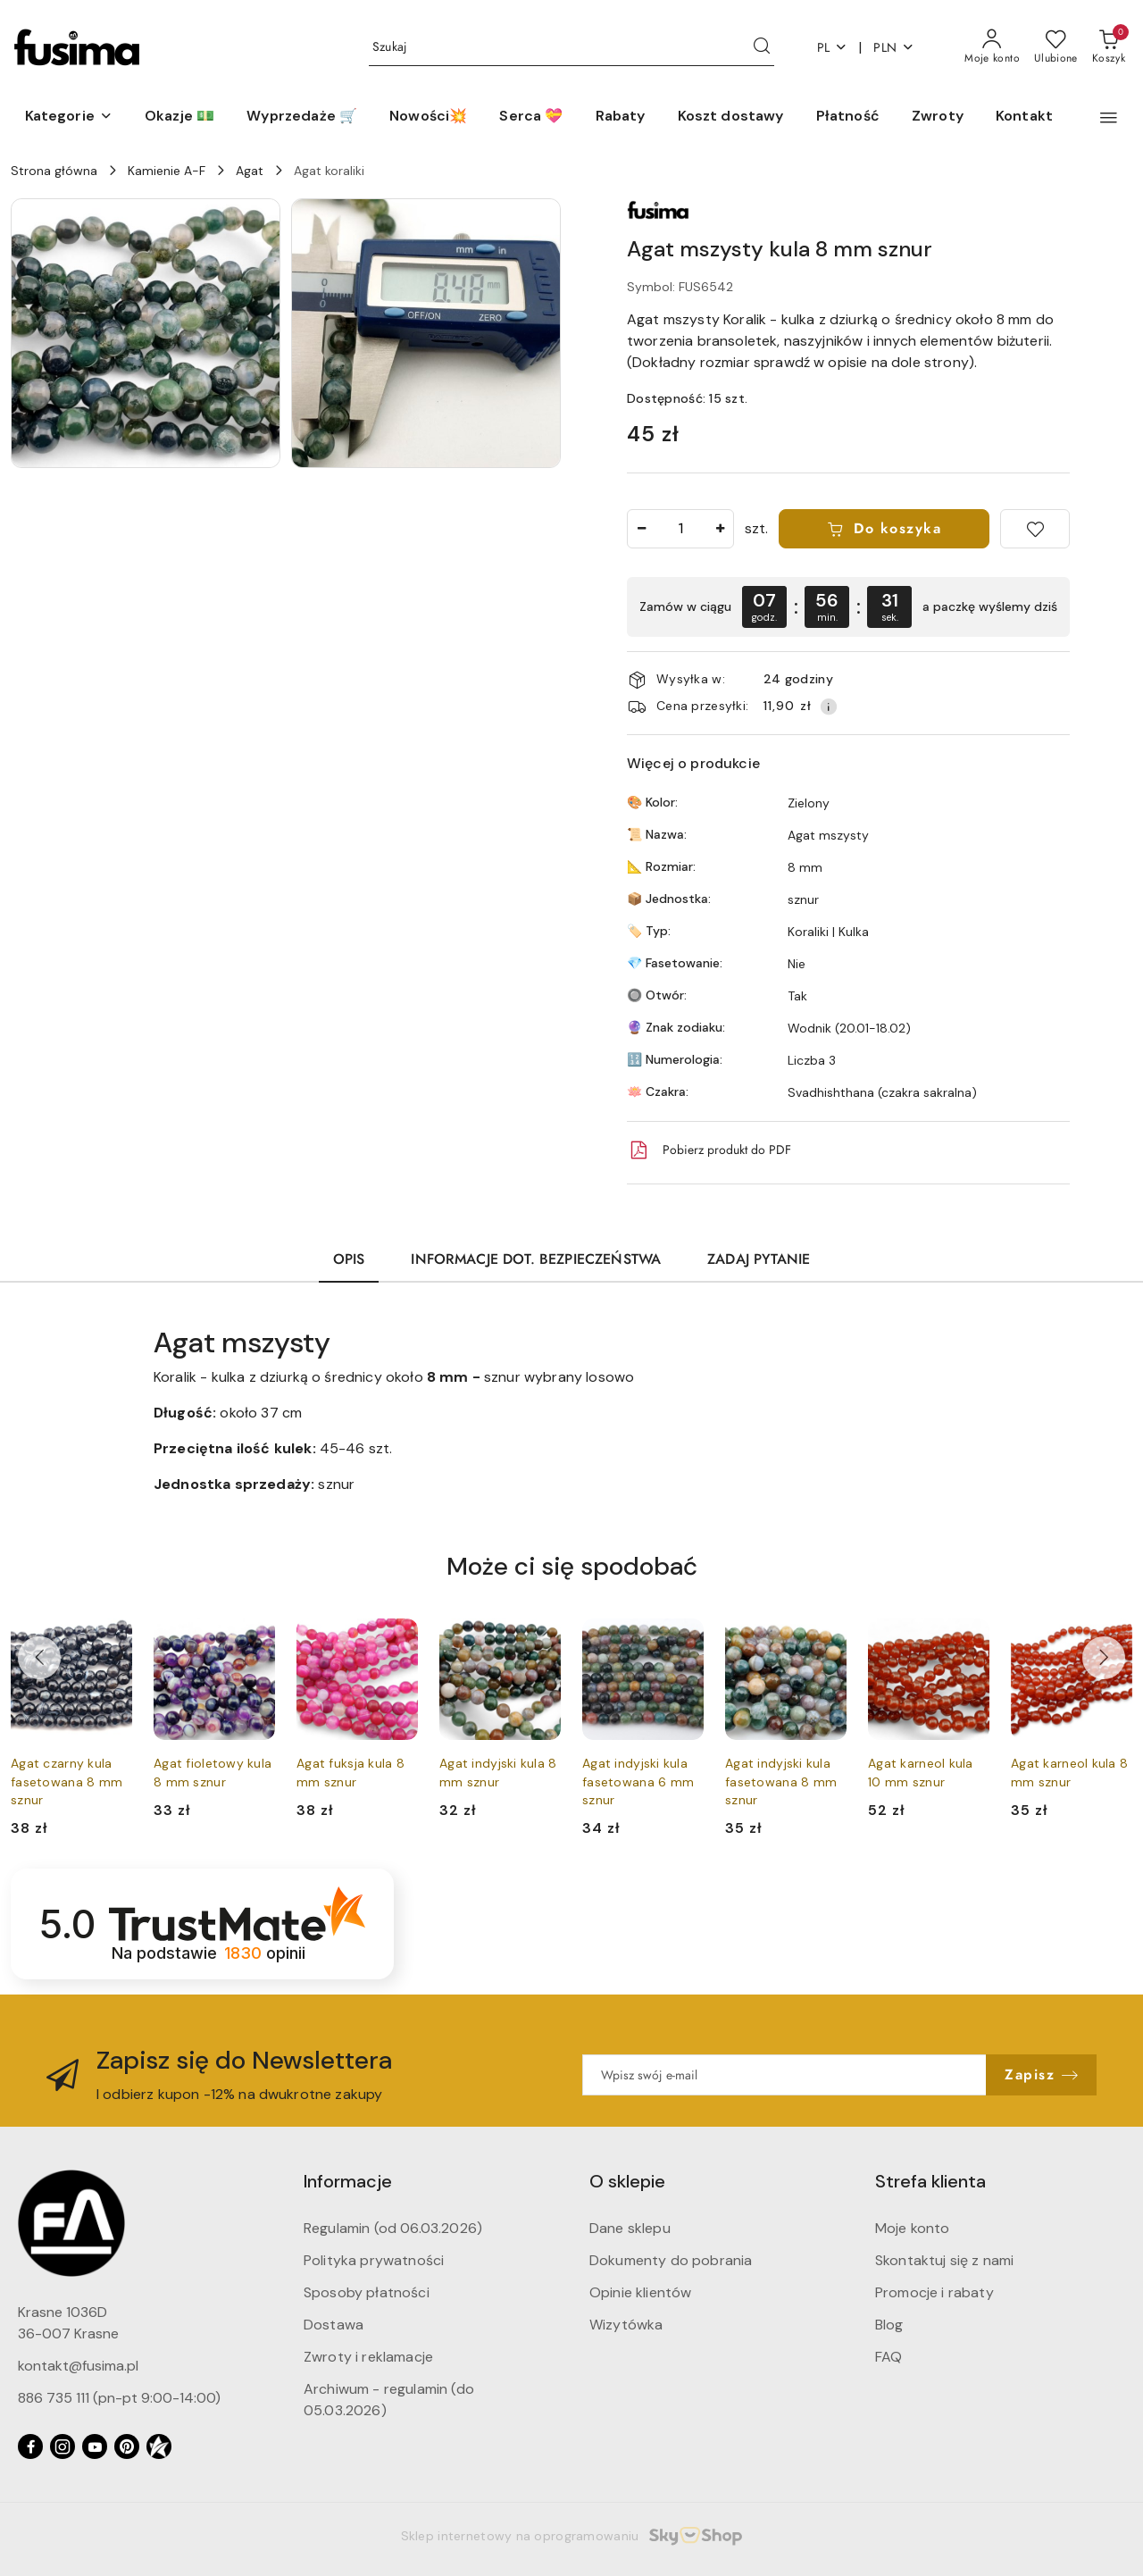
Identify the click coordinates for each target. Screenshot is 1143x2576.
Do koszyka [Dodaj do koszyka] (884, 529)
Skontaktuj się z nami (944, 2260)
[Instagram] (62, 2446)
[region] (848, 607)
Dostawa (333, 2324)
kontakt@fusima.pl (78, 2365)
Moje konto (912, 2228)
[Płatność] (848, 117)
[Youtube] (94, 2446)
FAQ (888, 2356)
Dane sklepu (630, 2228)
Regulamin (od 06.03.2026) (393, 2228)
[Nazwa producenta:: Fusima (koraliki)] (658, 208)
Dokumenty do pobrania (670, 2260)
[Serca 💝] (531, 117)
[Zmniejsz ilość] (641, 529)
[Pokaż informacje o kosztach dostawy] (828, 706)
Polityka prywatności (374, 2260)
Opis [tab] (349, 1259)
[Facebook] (30, 2446)
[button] (69, 117)
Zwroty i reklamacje (368, 2356)
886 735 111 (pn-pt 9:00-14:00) (119, 2397)
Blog (889, 2324)
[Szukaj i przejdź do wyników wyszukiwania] (761, 47)
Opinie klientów (640, 2292)
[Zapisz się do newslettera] (784, 2074)
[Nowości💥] (428, 117)
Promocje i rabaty (934, 2292)
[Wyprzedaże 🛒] (301, 117)
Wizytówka (626, 2324)
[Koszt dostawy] (731, 117)
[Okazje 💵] (179, 117)
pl (832, 47)
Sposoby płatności (367, 2292)
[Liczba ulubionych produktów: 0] (1056, 47)
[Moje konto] (992, 47)
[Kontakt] (1024, 117)
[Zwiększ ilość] (719, 529)
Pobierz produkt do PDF (709, 1150)
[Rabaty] (620, 117)
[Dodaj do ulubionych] (1035, 528)
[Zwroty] (938, 117)
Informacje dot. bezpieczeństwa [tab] (536, 1259)
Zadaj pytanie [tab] (758, 1259)
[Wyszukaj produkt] (571, 47)
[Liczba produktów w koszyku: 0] (1108, 47)
